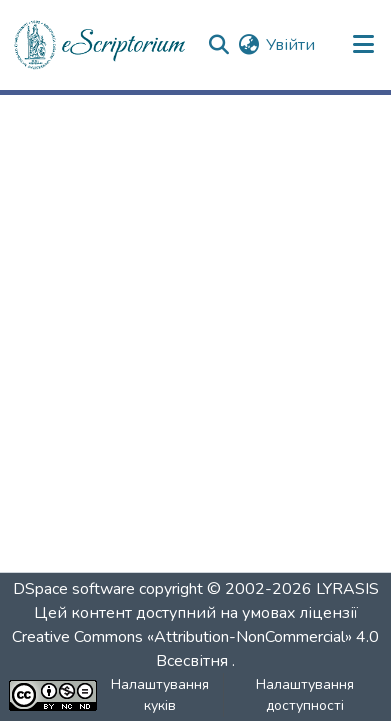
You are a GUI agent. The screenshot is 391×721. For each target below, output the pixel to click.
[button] (101, 45)
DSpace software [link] (74, 589)
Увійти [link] (290, 45)
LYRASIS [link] (347, 589)
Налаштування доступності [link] (305, 695)
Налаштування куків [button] (160, 695)
